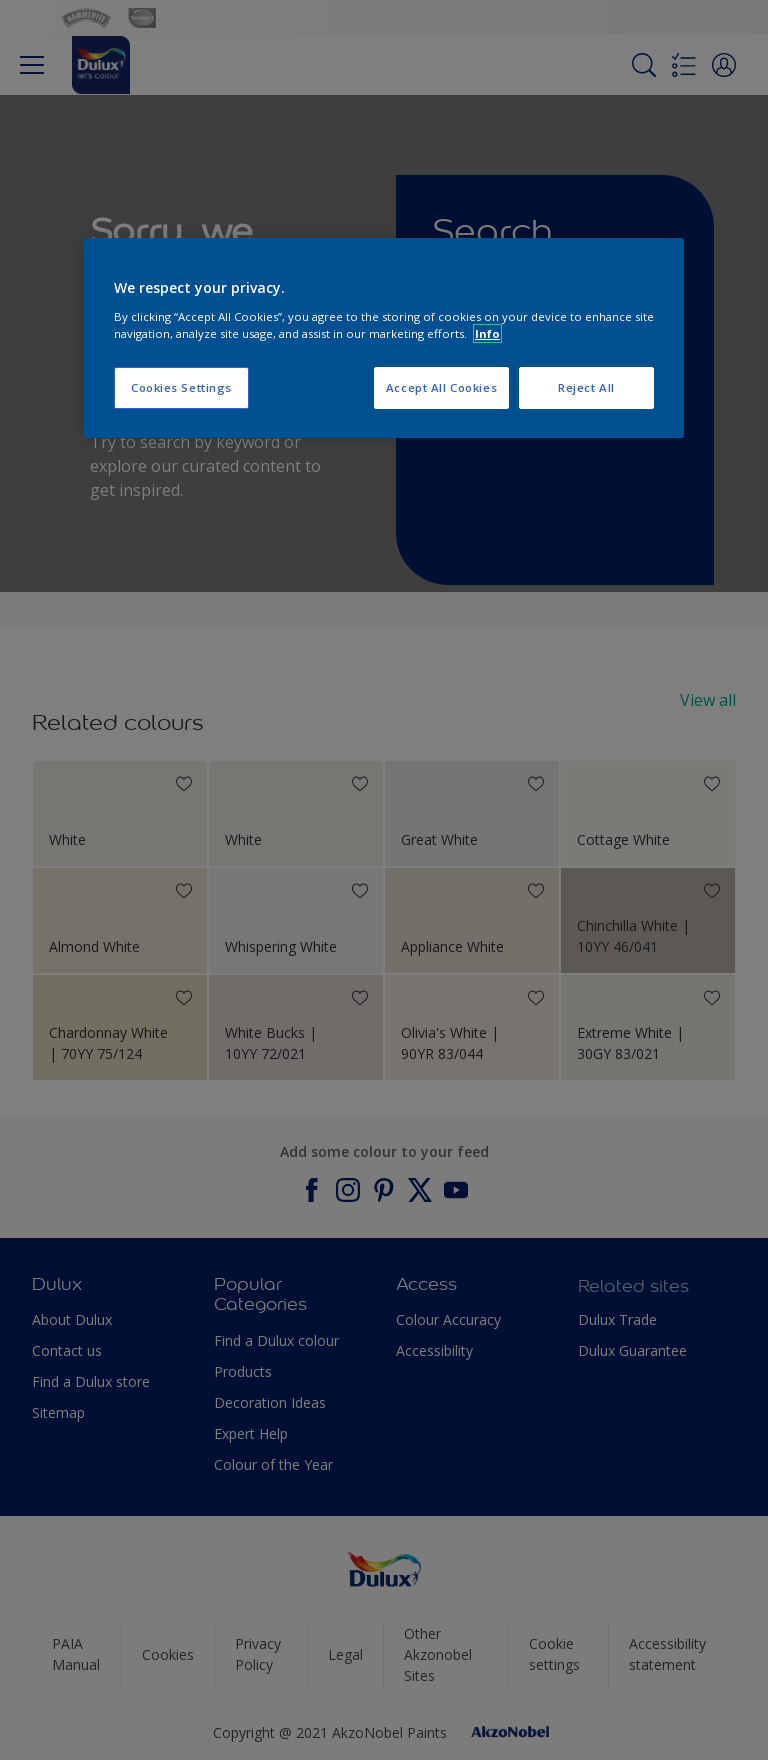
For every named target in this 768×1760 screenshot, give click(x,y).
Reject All (586, 387)
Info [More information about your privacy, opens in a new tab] (487, 333)
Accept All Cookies (441, 387)
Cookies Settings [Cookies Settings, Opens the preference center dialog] (181, 387)
